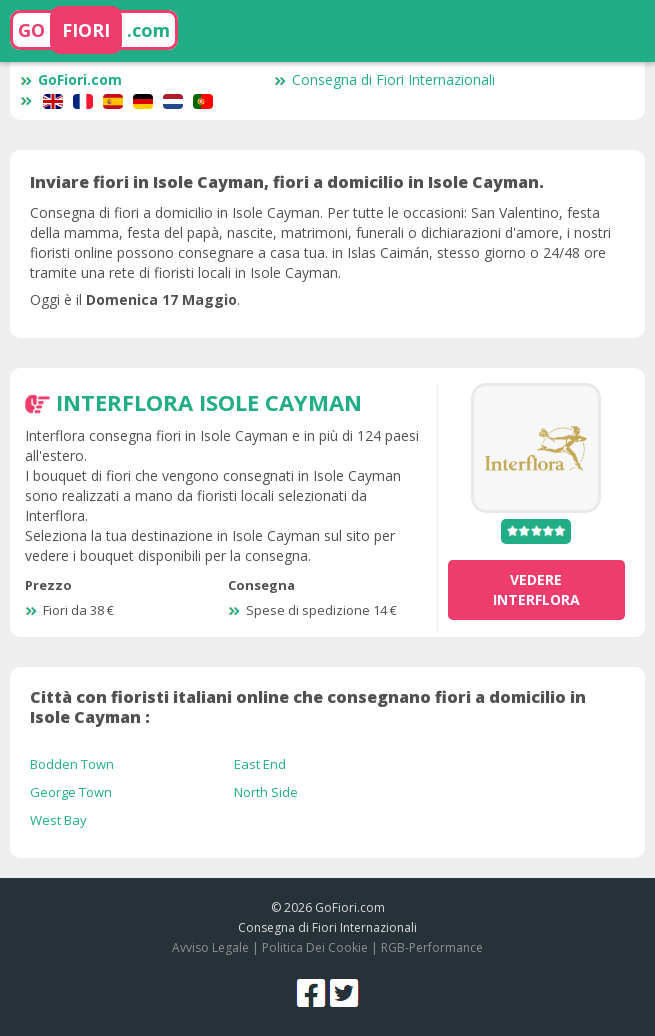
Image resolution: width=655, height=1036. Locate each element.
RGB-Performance (432, 947)
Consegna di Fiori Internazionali (384, 79)
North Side (266, 792)
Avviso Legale (210, 947)
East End (260, 764)
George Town (71, 792)
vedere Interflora (536, 589)
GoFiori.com (71, 79)
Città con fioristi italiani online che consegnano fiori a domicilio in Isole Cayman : (308, 707)
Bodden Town (72, 764)
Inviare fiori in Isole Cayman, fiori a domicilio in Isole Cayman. (287, 182)
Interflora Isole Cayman (209, 402)
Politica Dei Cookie (315, 947)
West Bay (58, 820)
